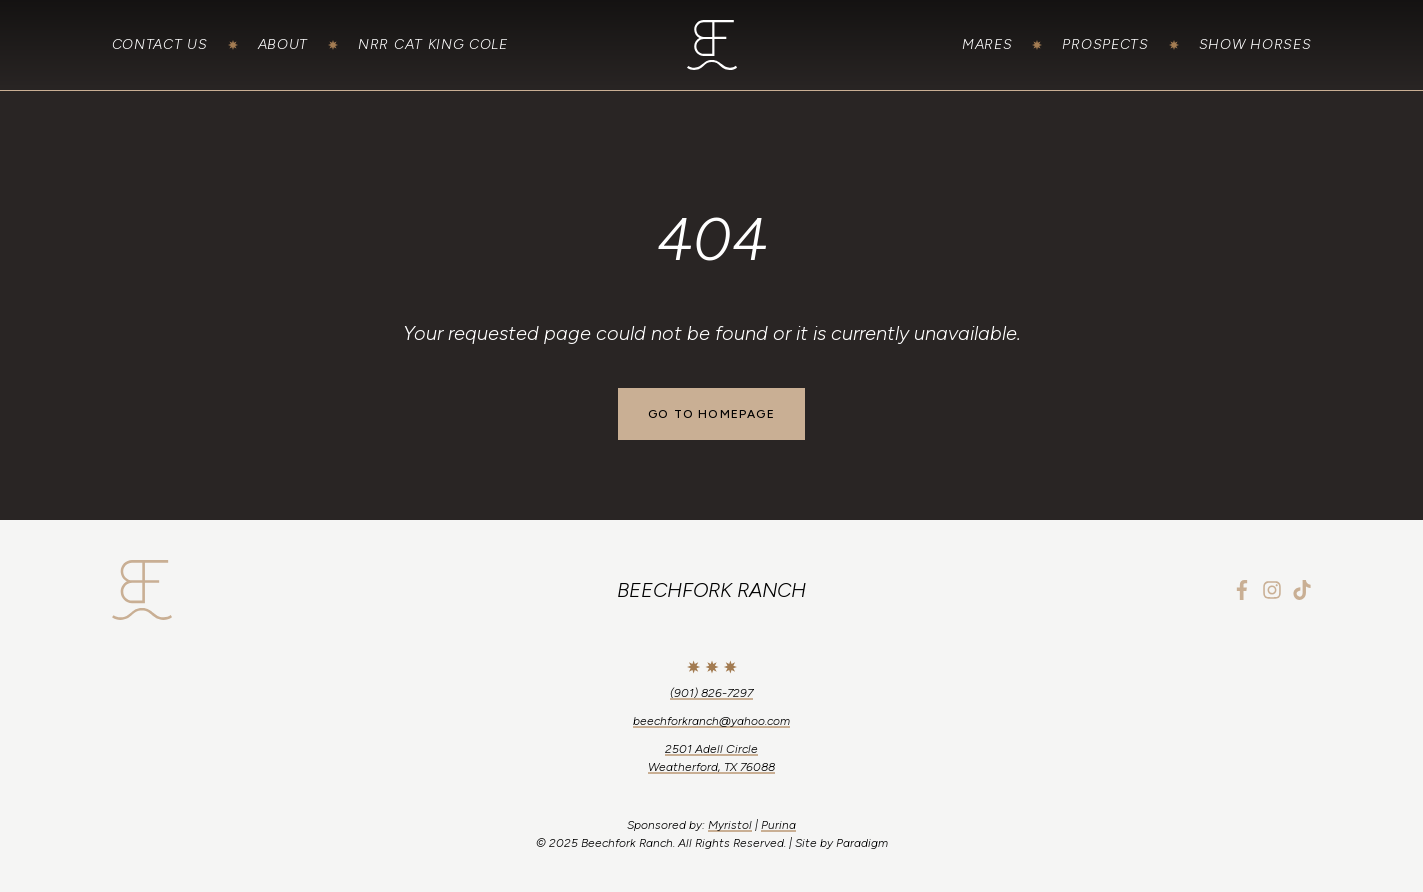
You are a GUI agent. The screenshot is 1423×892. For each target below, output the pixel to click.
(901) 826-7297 (711, 693)
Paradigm (862, 843)
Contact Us (160, 44)
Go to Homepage (711, 414)
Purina (778, 825)
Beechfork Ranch (711, 590)
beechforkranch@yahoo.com (711, 721)
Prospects (1105, 44)
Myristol (730, 825)
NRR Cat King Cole (433, 44)
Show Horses (1255, 44)
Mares (987, 44)
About (283, 44)
